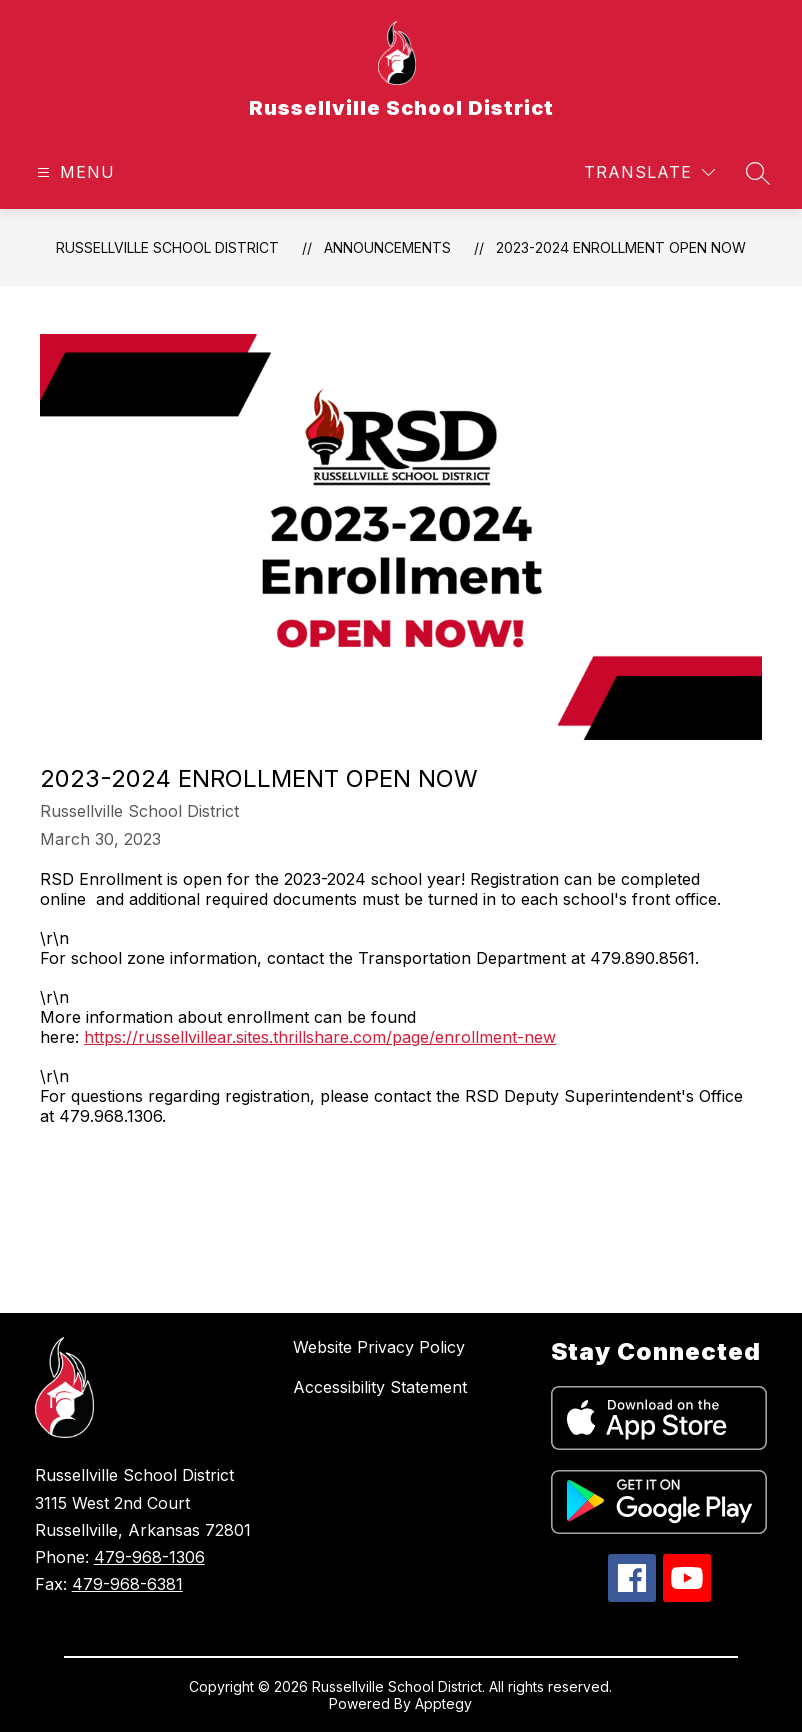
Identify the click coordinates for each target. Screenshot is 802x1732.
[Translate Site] (649, 172)
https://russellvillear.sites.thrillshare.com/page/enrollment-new (320, 1037)
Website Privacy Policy (379, 1347)
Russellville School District (167, 247)
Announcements (387, 247)
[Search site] (758, 173)
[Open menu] (73, 172)
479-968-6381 (127, 1584)
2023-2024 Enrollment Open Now (621, 247)
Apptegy (443, 1703)
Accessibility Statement (380, 1387)
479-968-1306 (149, 1557)
